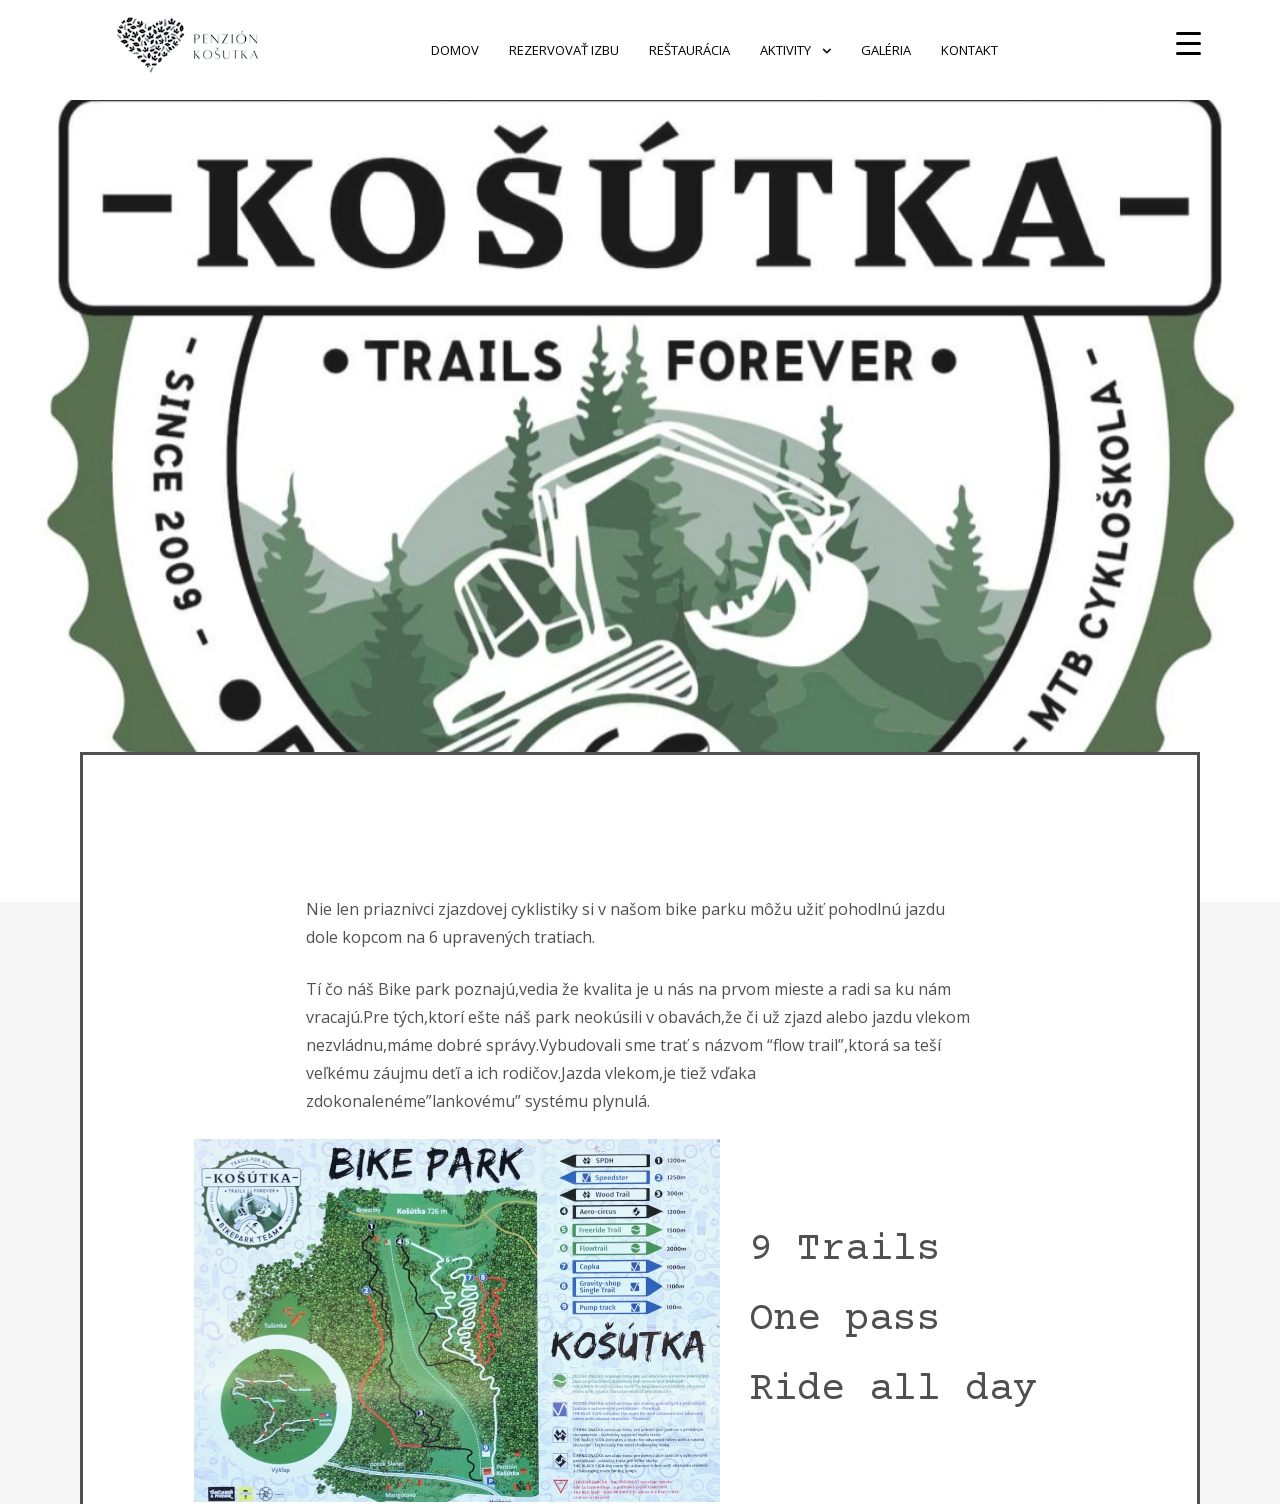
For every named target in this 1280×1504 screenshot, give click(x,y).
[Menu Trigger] (1188, 42)
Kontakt (969, 50)
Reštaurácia (689, 50)
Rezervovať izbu (564, 50)
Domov (455, 50)
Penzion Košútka (325, 49)
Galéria (886, 50)
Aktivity (785, 50)
